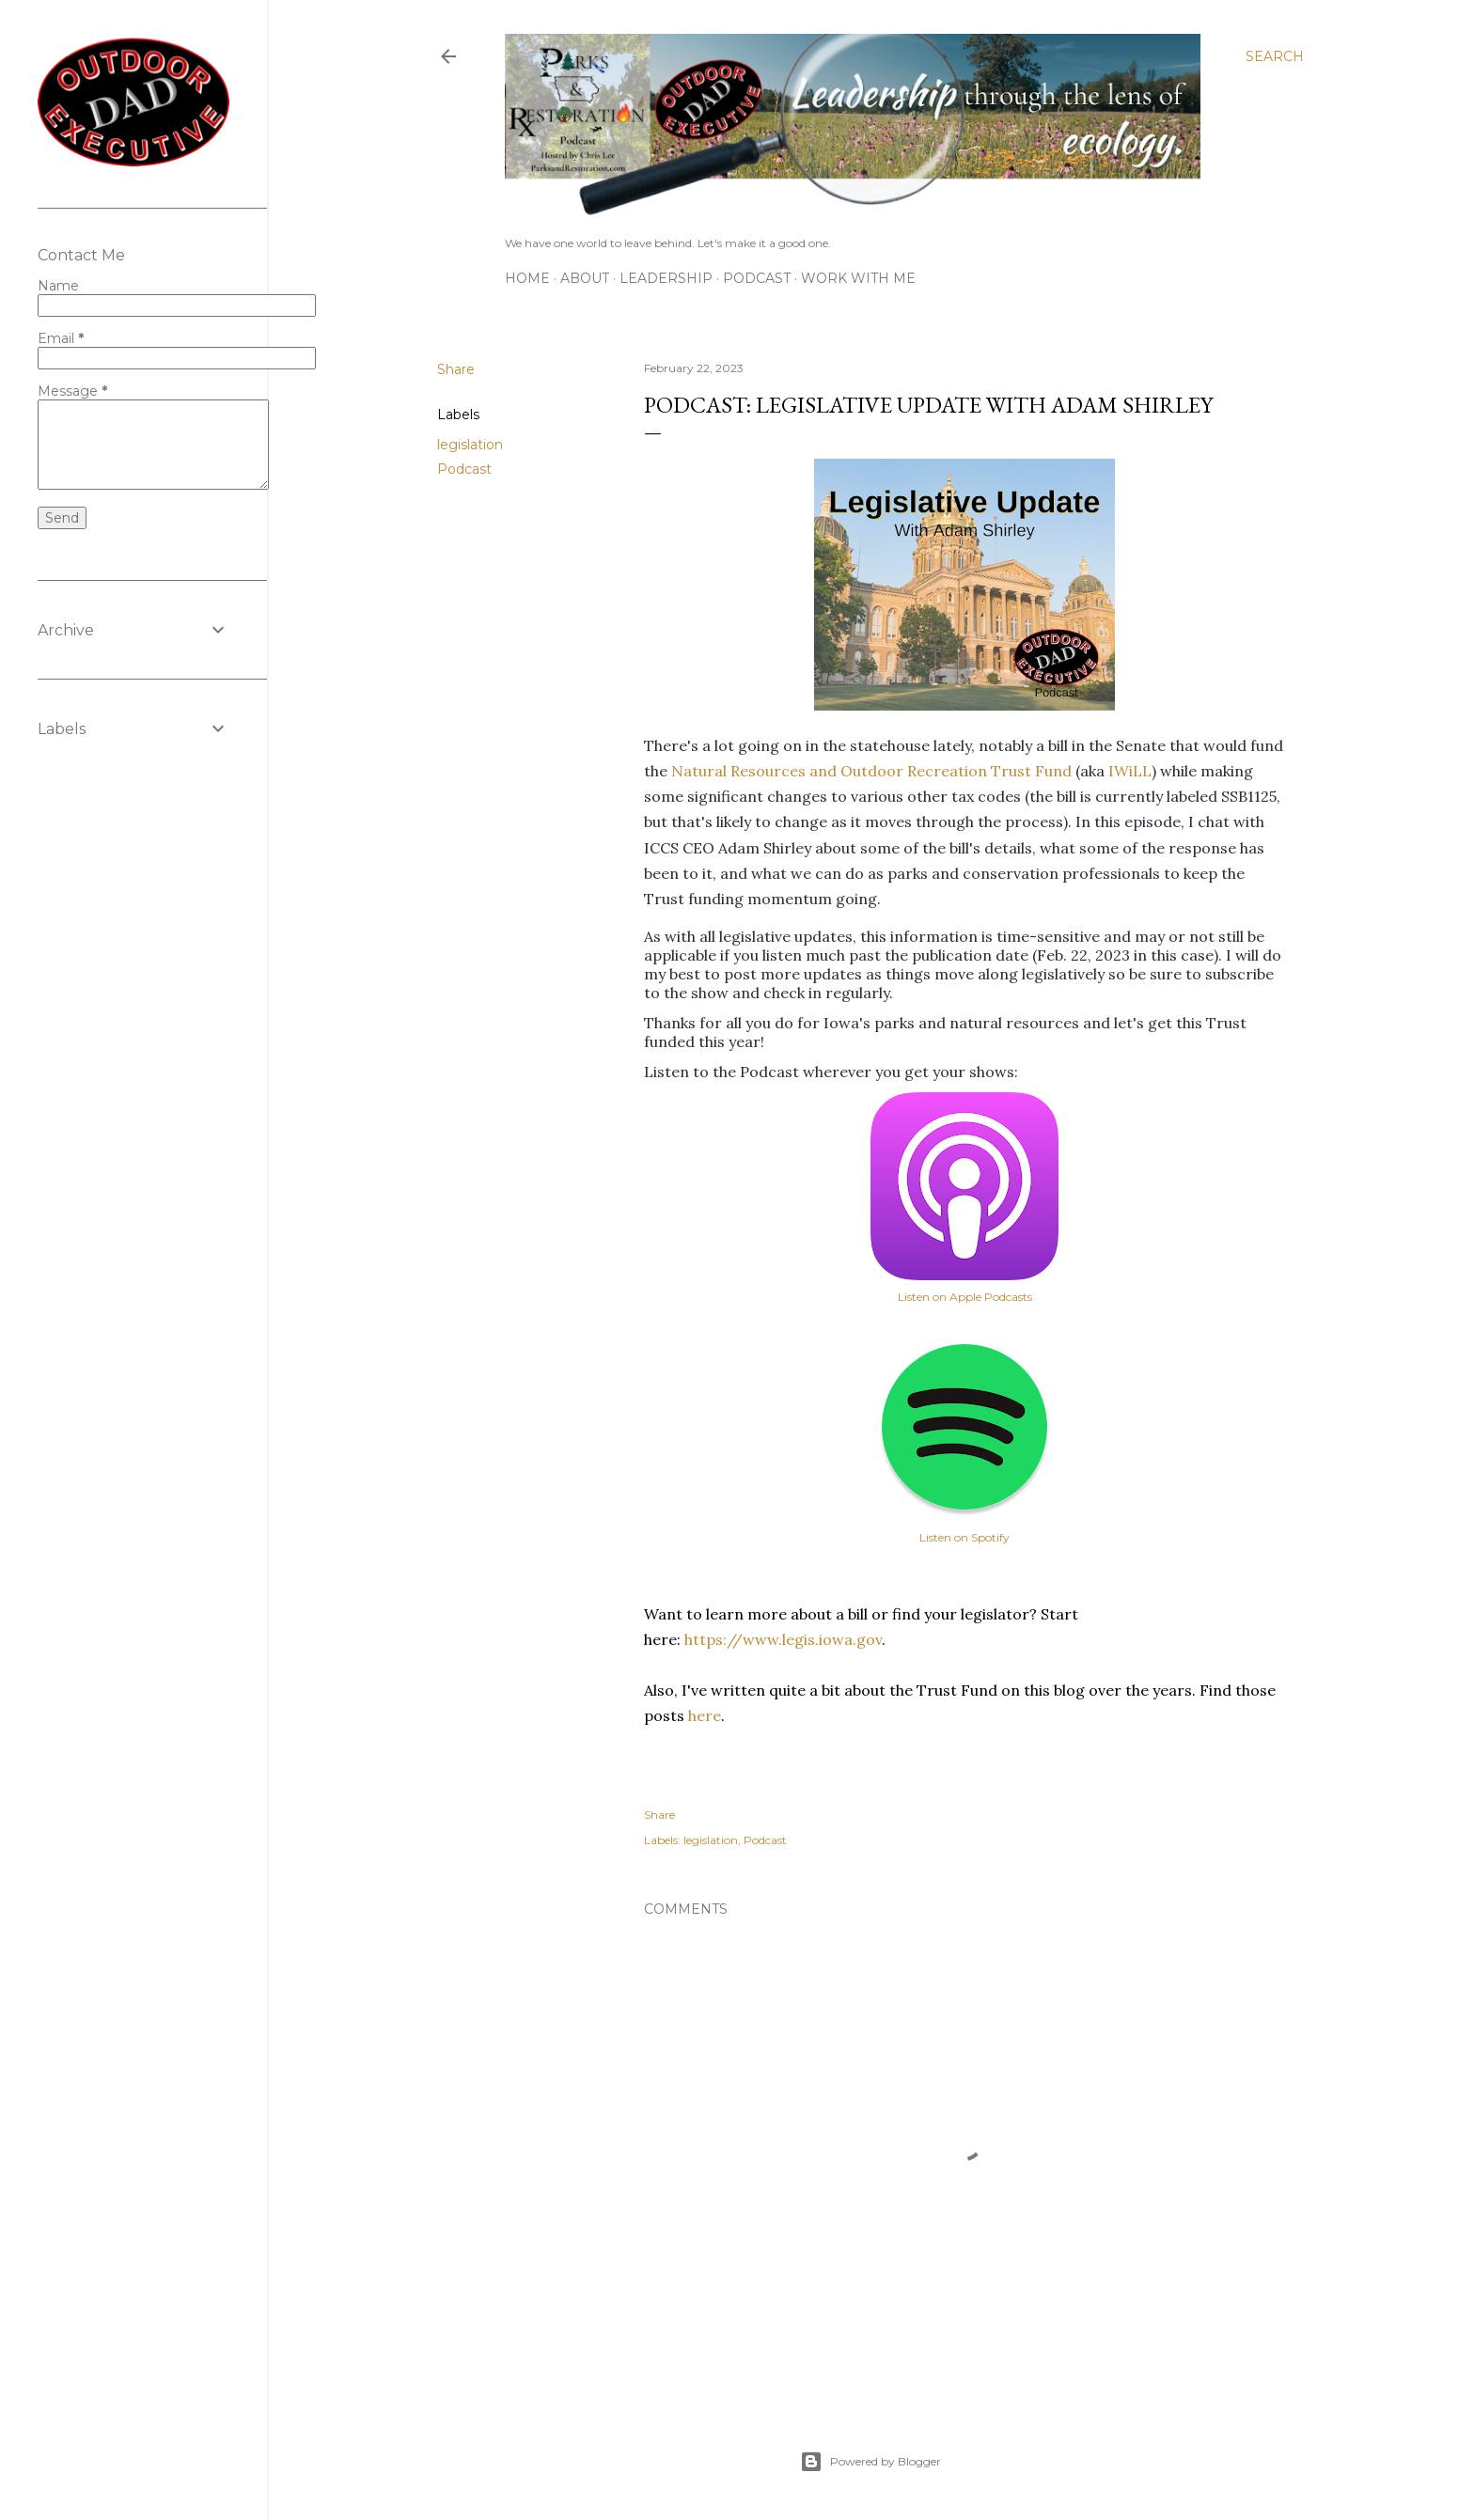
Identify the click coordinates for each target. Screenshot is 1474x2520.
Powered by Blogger (870, 2461)
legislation (470, 444)
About (584, 278)
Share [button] (456, 369)
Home (527, 278)
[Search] (1275, 56)
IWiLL (1130, 770)
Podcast (757, 278)
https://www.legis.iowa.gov (783, 1639)
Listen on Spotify (964, 1537)
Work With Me (858, 278)
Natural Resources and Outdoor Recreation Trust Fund (871, 770)
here (704, 1715)
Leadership (666, 278)
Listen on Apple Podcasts (965, 1297)
